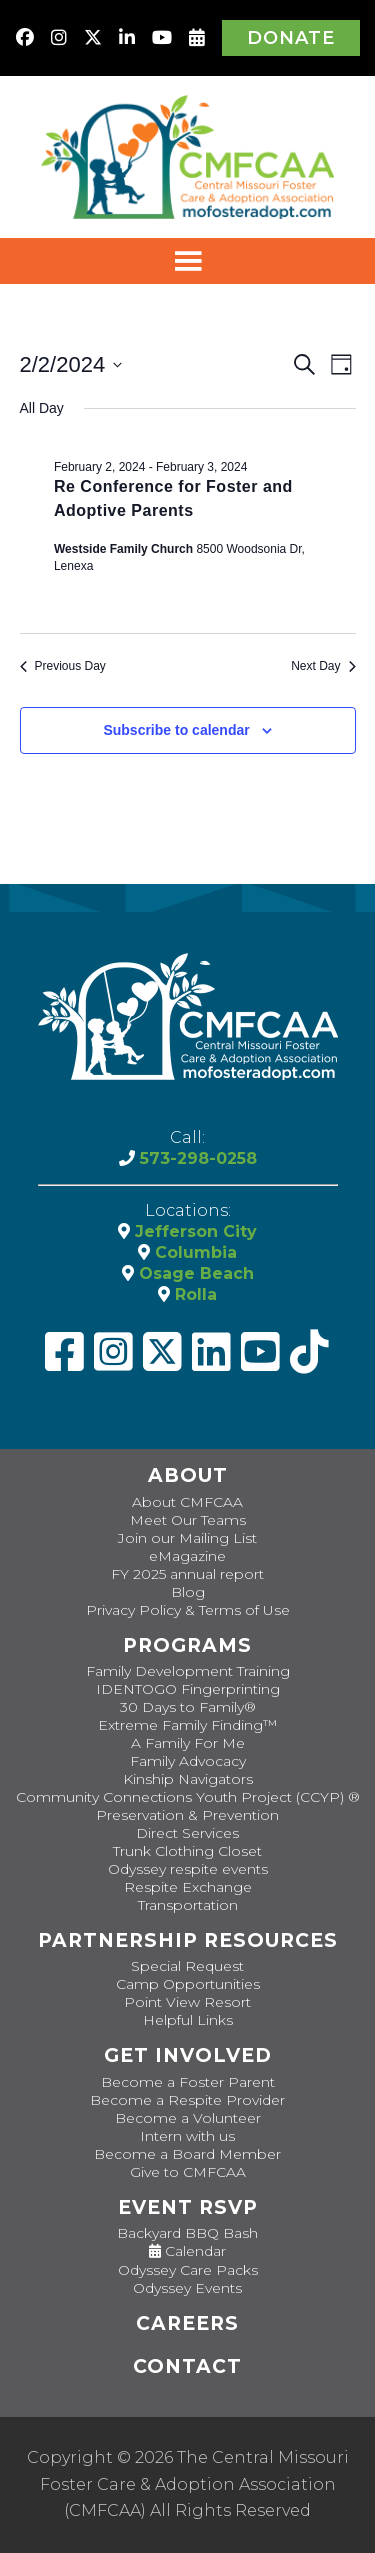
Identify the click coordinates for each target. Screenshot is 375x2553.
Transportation (188, 1905)
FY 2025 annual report (187, 1574)
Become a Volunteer (188, 2118)
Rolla (193, 1294)
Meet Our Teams (188, 1520)
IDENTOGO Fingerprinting (188, 1689)
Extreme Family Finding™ (187, 1725)
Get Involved (188, 2055)
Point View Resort (187, 2002)
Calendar (187, 2251)
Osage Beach (194, 1273)
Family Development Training (188, 1671)
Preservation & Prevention (187, 1815)
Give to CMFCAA (188, 2172)
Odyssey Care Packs (188, 2270)
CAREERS (187, 2323)
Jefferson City (193, 1231)
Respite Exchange (188, 1887)
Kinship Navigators (188, 1779)
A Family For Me (188, 1743)
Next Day (323, 666)
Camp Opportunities (188, 1984)
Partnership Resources (188, 1940)
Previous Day (63, 666)
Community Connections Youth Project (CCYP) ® (188, 1797)
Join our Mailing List (187, 1538)
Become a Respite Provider (187, 2100)
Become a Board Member (187, 2154)
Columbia (193, 1252)
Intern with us (187, 2136)
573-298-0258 (196, 1158)
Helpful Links (188, 2020)
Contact (187, 2366)
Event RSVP (188, 2207)
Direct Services (187, 1833)
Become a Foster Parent (188, 2082)
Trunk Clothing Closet (187, 1851)
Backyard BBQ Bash (187, 2233)
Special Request (187, 1966)
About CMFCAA (187, 1502)
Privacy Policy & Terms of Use (188, 1610)
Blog (188, 1592)
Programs (187, 1645)
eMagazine (187, 1556)
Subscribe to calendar (176, 730)
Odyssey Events (187, 2288)
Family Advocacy (188, 1761)
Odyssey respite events (188, 1869)
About (188, 1475)
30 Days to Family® (188, 1707)
